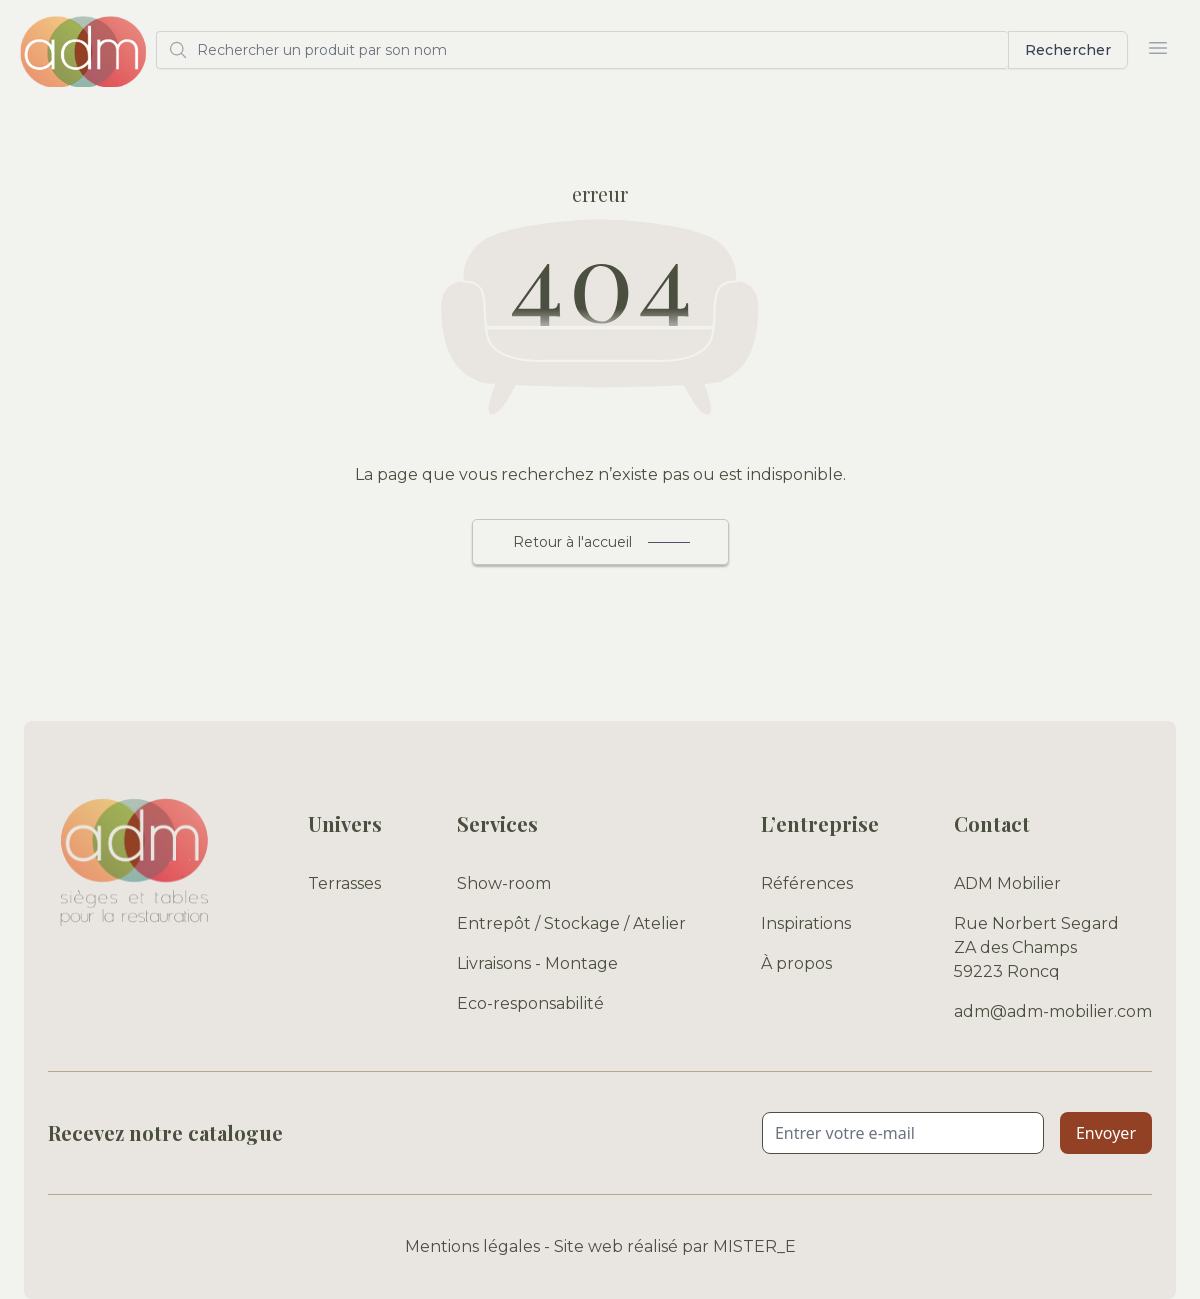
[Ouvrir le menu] (1158, 48)
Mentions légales (472, 1246)
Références (807, 883)
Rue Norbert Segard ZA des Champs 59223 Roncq (1036, 947)
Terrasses (344, 883)
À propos (796, 963)
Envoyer (1106, 1133)
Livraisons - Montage (537, 963)
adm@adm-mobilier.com (1053, 1011)
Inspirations (806, 923)
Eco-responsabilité (530, 1003)
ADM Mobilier (1007, 883)
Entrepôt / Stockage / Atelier (571, 923)
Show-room (504, 883)
